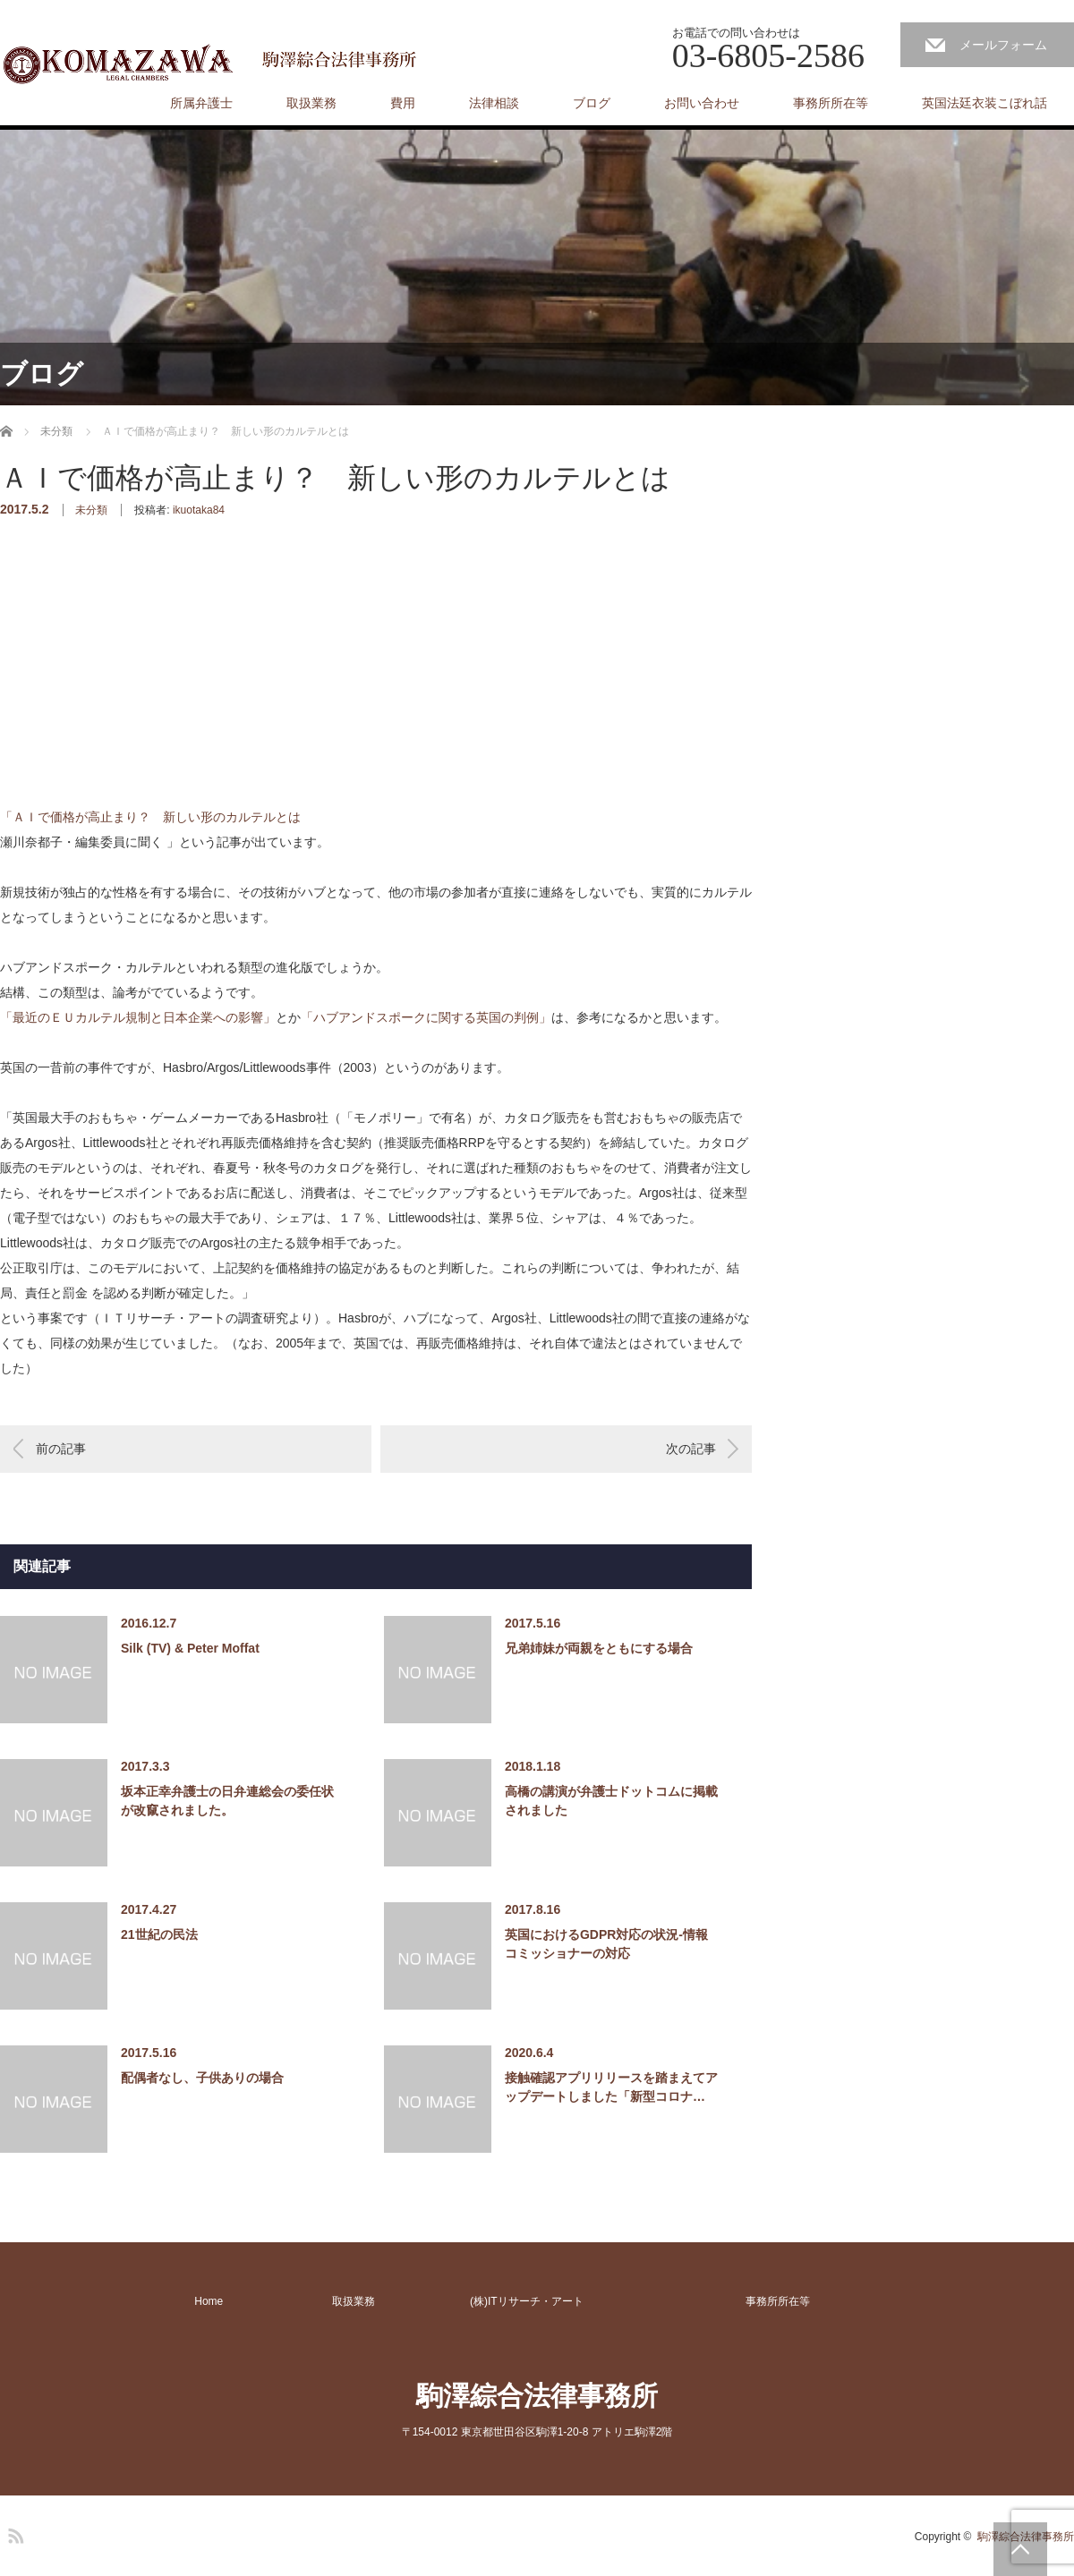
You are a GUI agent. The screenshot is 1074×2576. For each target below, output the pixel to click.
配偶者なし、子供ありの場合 (202, 2077)
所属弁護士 (201, 103)
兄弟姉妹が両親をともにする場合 (599, 1648)
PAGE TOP (1020, 2549)
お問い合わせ (701, 103)
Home (208, 2301)
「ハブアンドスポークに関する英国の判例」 (426, 1017)
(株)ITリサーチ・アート (527, 2301)
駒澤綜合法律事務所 (537, 2395)
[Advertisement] (134, 691)
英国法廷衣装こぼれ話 (984, 103)
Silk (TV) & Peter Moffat (190, 1648)
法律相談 (494, 103)
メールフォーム (1003, 45)
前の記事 (61, 1448)
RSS (13, 2533)
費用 (402, 103)
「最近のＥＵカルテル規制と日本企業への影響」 (138, 1017)
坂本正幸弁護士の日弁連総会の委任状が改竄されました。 (227, 1800)
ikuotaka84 (199, 510)
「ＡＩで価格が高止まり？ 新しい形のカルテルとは (152, 817)
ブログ (591, 103)
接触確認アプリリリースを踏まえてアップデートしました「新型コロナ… (611, 2087)
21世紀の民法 (159, 1934)
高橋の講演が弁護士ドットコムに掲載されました (611, 1800)
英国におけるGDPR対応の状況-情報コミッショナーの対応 (606, 1943)
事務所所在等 (830, 103)
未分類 (91, 510)
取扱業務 (311, 103)
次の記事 (691, 1448)
